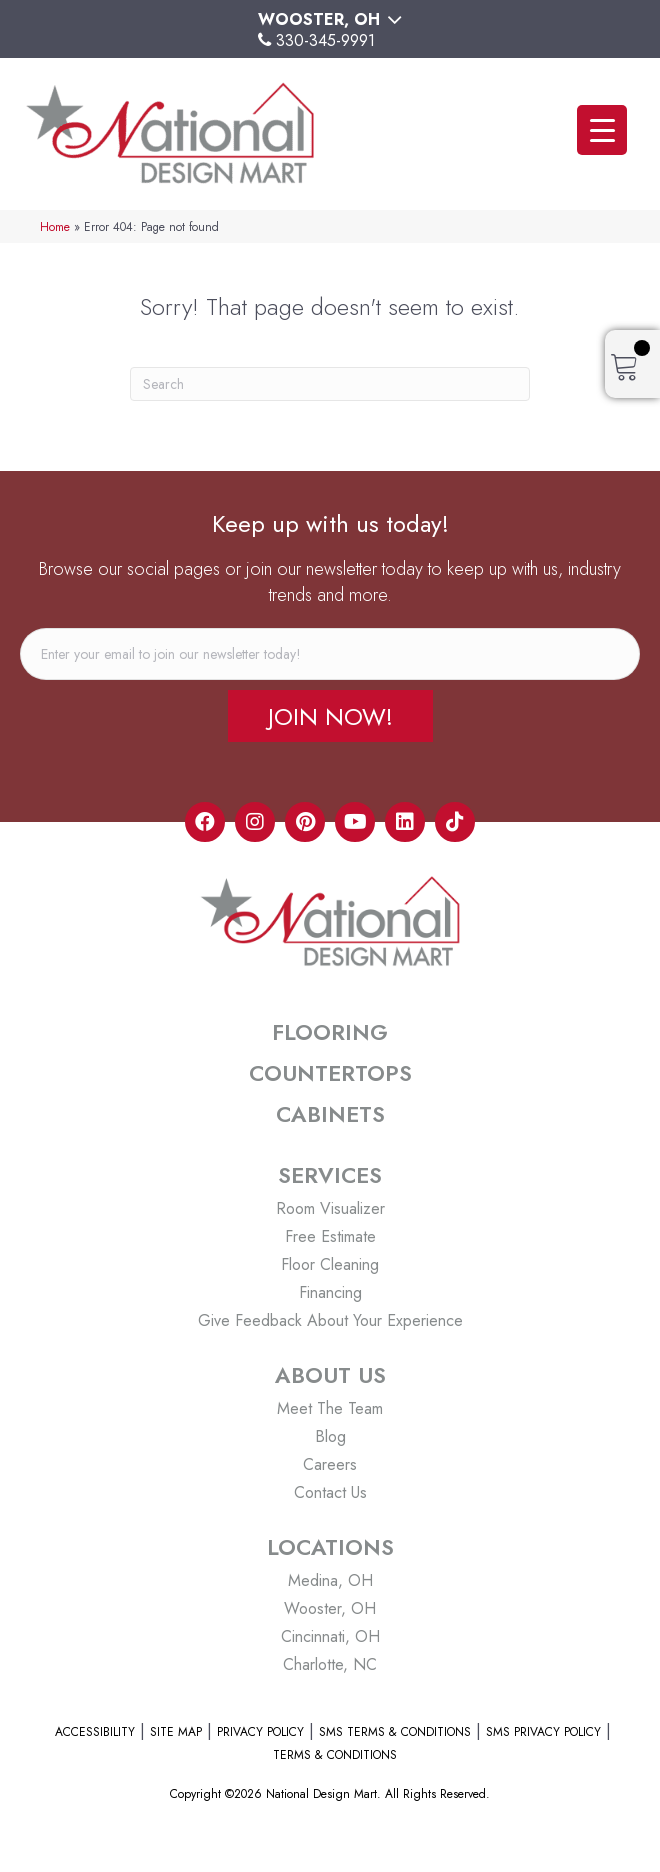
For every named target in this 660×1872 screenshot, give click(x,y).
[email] (330, 654)
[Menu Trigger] (602, 130)
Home (55, 226)
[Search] (330, 384)
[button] (330, 716)
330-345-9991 (325, 40)
